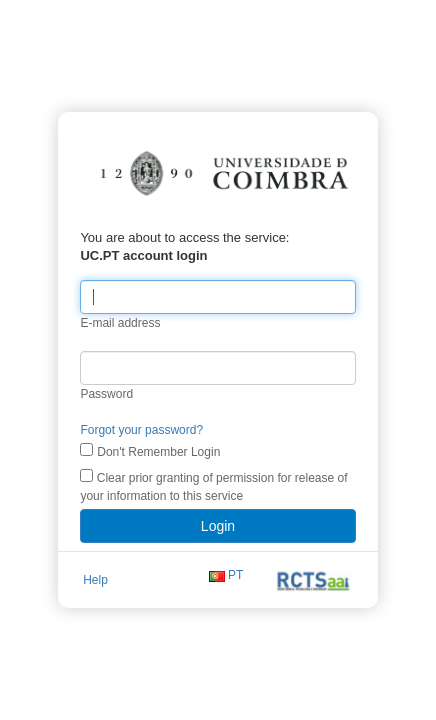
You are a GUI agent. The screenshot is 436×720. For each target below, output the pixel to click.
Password (75, 408)
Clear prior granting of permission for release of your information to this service (196, 500)
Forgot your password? (110, 444)
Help (63, 596)
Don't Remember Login (127, 466)
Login (218, 540)
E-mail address (89, 337)
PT (263, 596)
